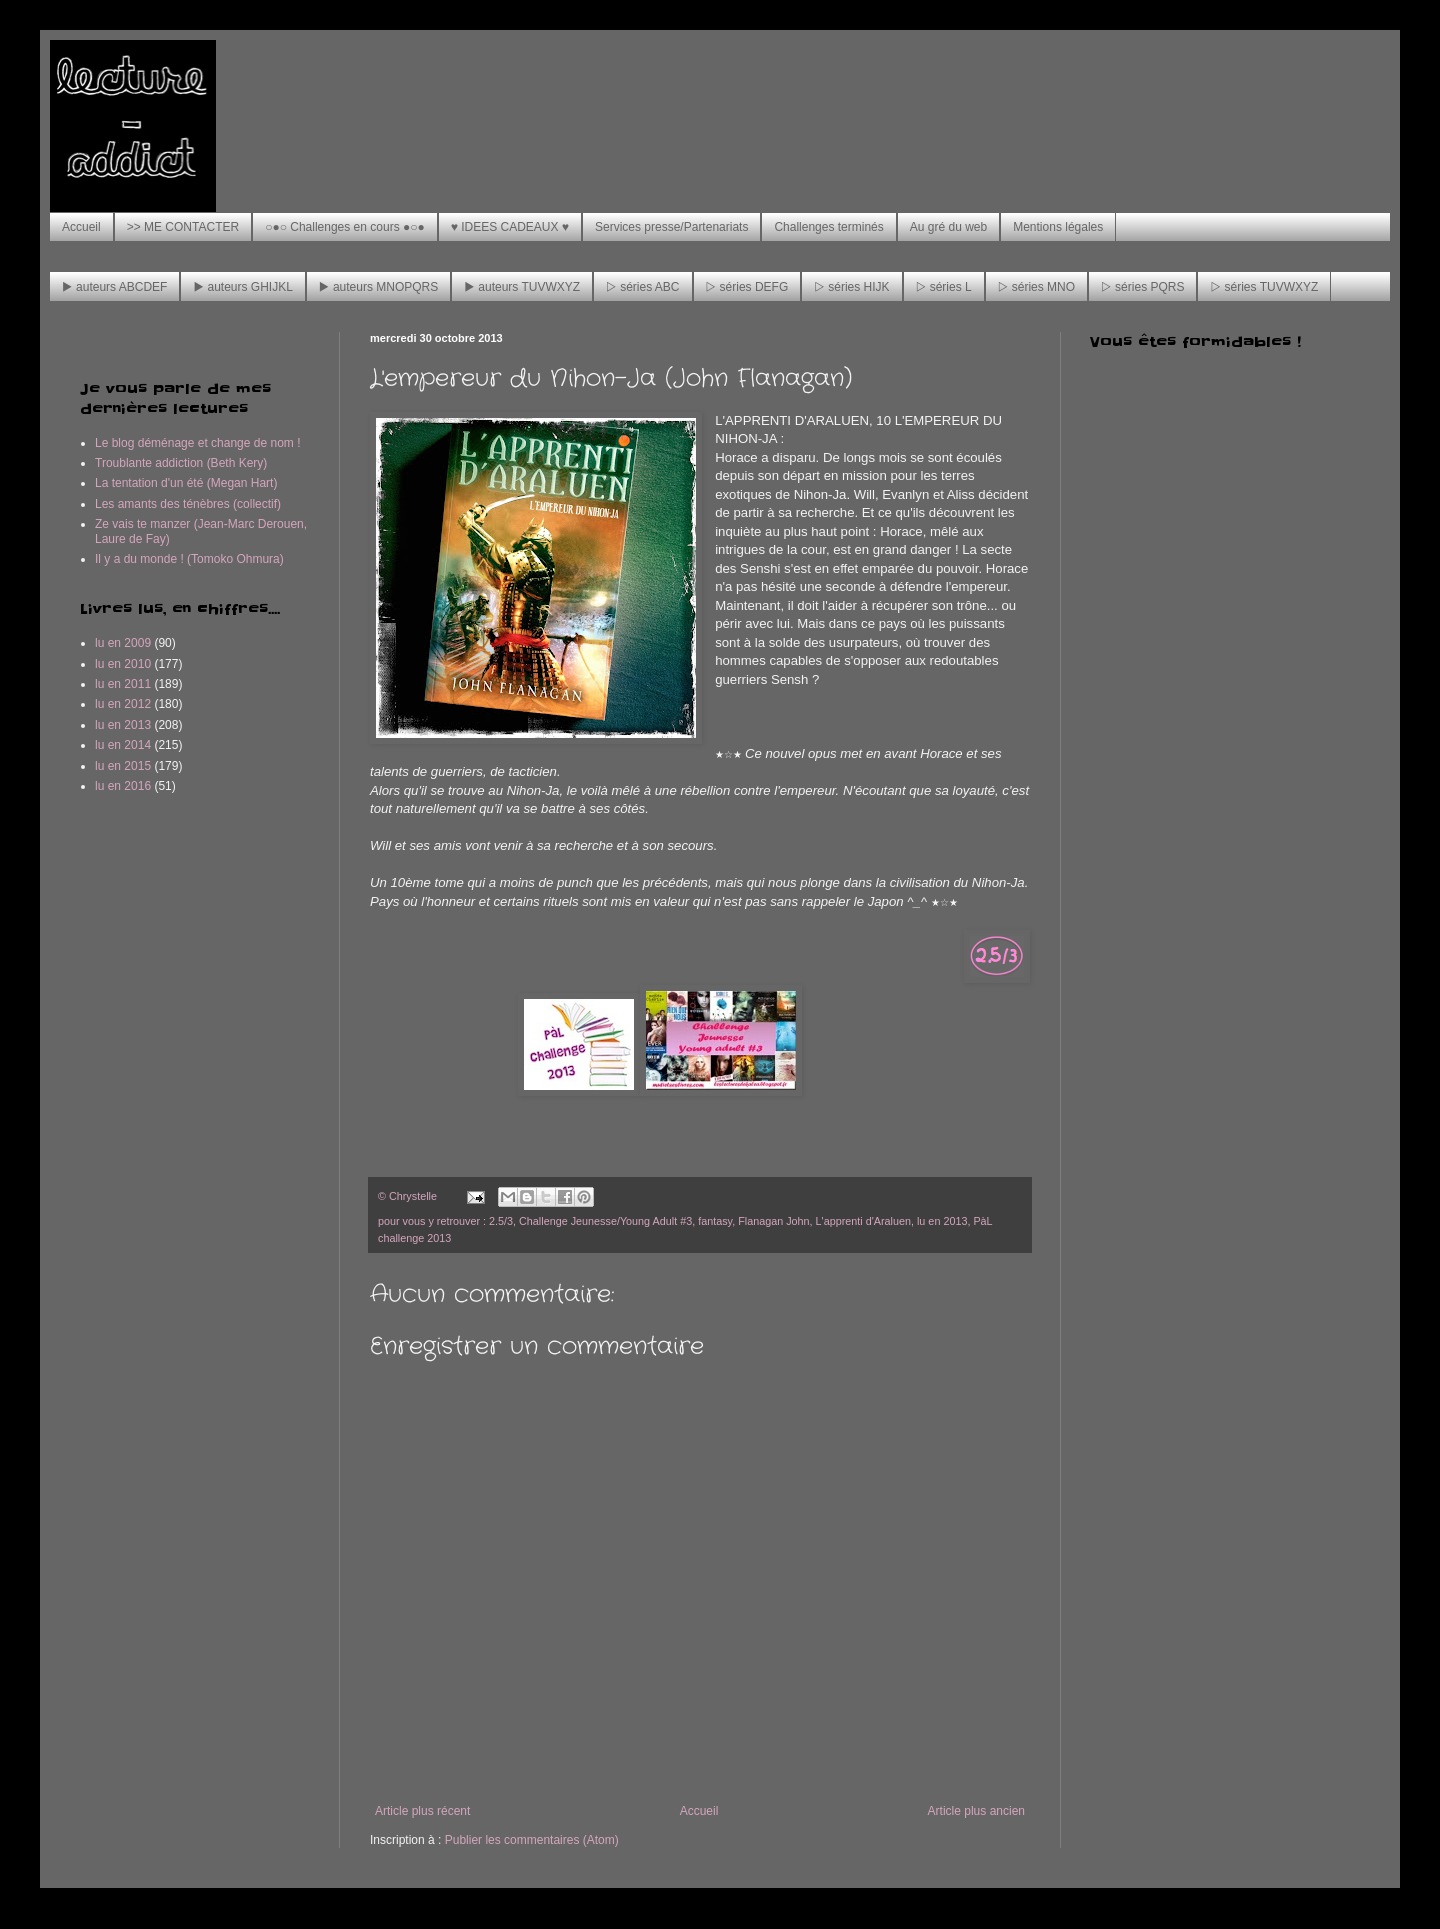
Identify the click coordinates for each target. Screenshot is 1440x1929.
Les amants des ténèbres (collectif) (188, 504)
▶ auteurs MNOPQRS (378, 287)
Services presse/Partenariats (671, 227)
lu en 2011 (123, 684)
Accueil (81, 227)
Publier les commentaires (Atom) (532, 1840)
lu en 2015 (123, 766)
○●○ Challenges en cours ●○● (345, 227)
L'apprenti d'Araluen (863, 1221)
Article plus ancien (976, 1811)
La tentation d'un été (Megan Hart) (186, 483)
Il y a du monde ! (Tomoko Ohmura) (189, 559)
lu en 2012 (123, 704)
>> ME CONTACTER (183, 227)
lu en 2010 (123, 664)
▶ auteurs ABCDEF (114, 287)
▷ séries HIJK (851, 287)
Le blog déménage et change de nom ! (198, 443)
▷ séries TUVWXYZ (1264, 287)
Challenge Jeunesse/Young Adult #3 (605, 1221)
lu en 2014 (123, 745)
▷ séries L (944, 287)
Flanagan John (773, 1221)
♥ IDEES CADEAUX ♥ (510, 227)
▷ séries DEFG (747, 287)
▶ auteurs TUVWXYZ (522, 287)
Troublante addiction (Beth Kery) (181, 463)
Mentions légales (1058, 227)
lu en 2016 (123, 786)
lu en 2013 (942, 1221)
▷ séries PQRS (1142, 287)
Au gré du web (948, 227)
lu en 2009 (123, 643)
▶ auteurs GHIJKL (242, 287)
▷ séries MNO (1036, 287)
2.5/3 (501, 1221)
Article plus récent (422, 1811)
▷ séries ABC (642, 287)
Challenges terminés (828, 227)
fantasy (715, 1221)
